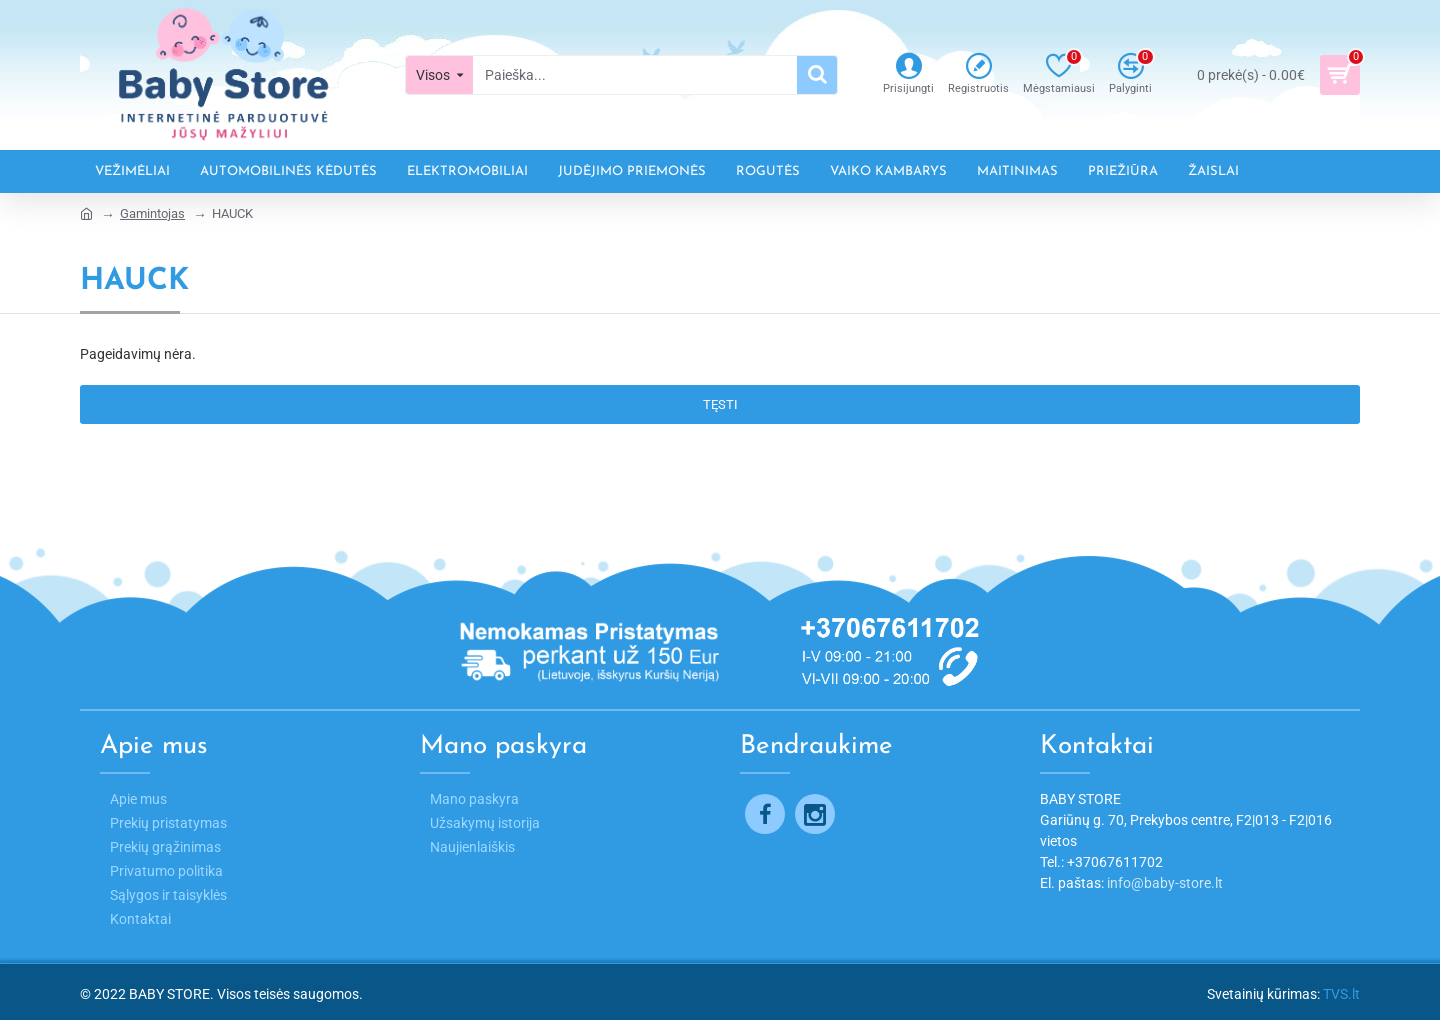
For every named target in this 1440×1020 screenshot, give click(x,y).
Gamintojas (152, 213)
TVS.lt (1341, 994)
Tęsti (720, 404)
